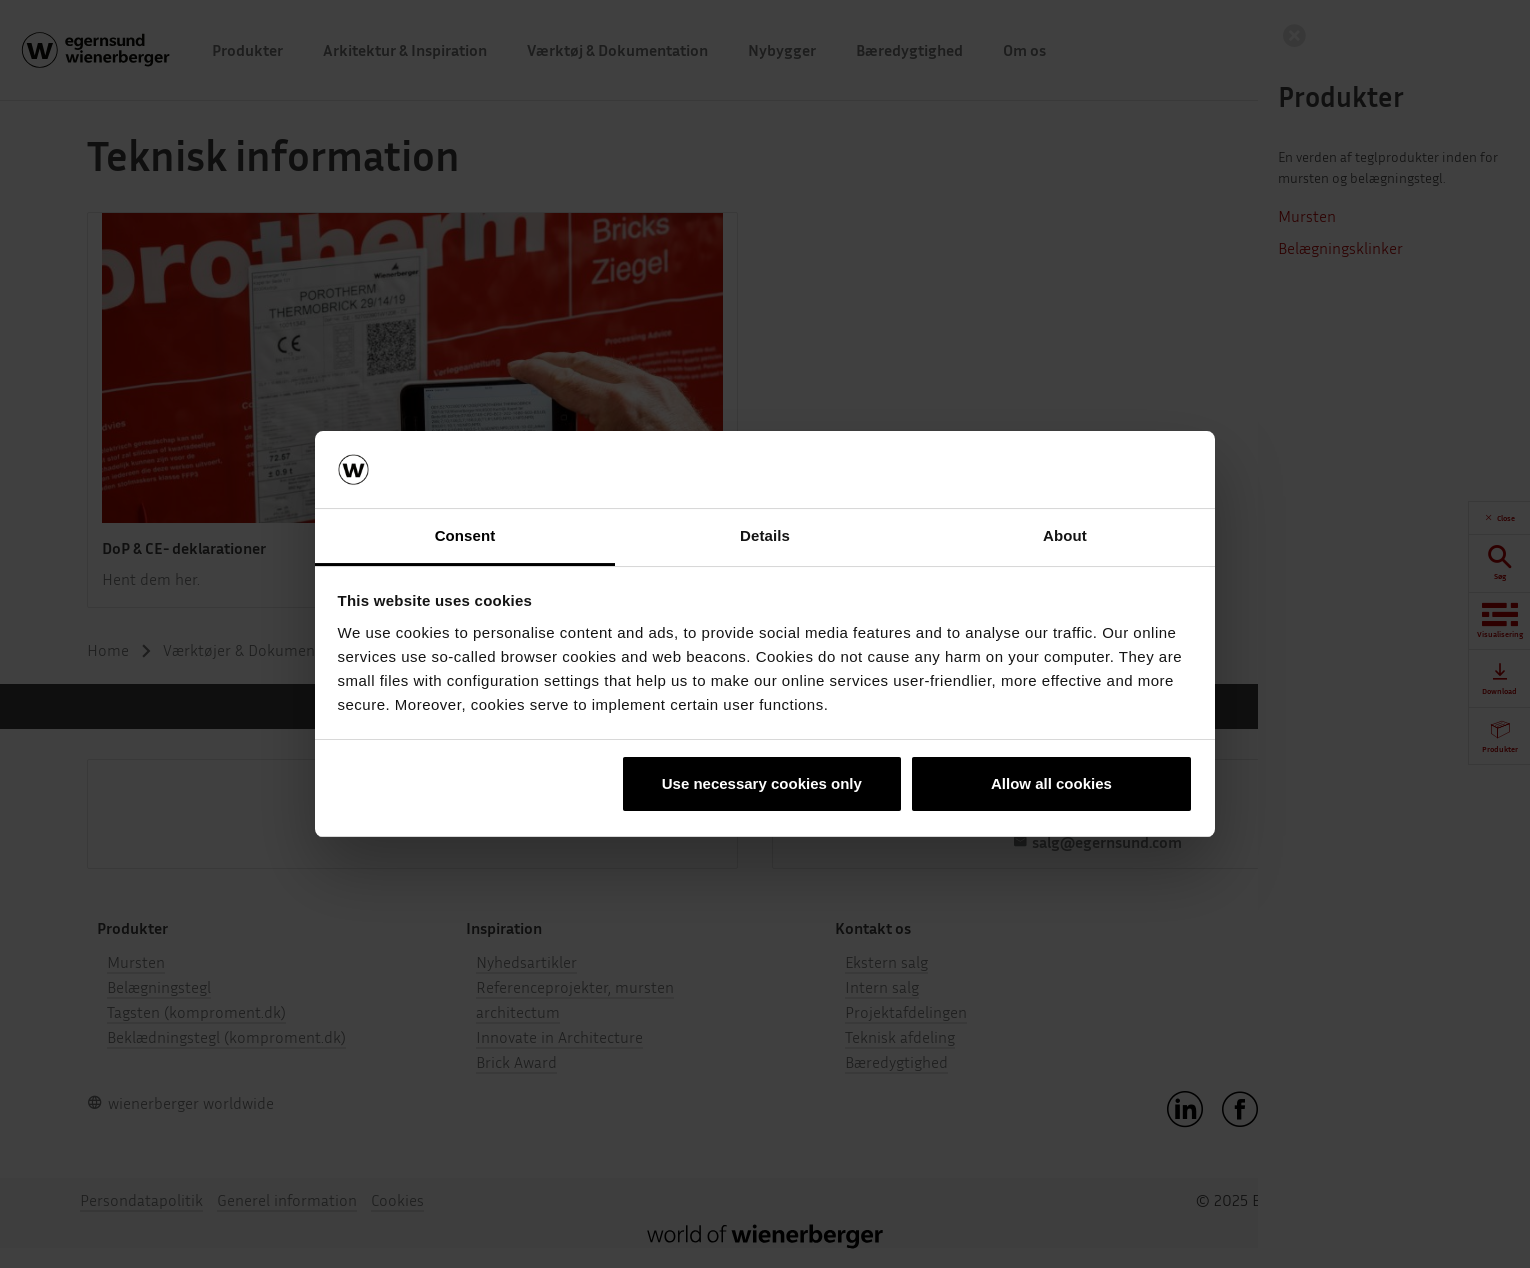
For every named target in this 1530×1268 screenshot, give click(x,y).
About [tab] (1065, 535)
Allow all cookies (1051, 783)
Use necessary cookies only (762, 783)
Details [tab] (765, 535)
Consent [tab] (465, 535)
